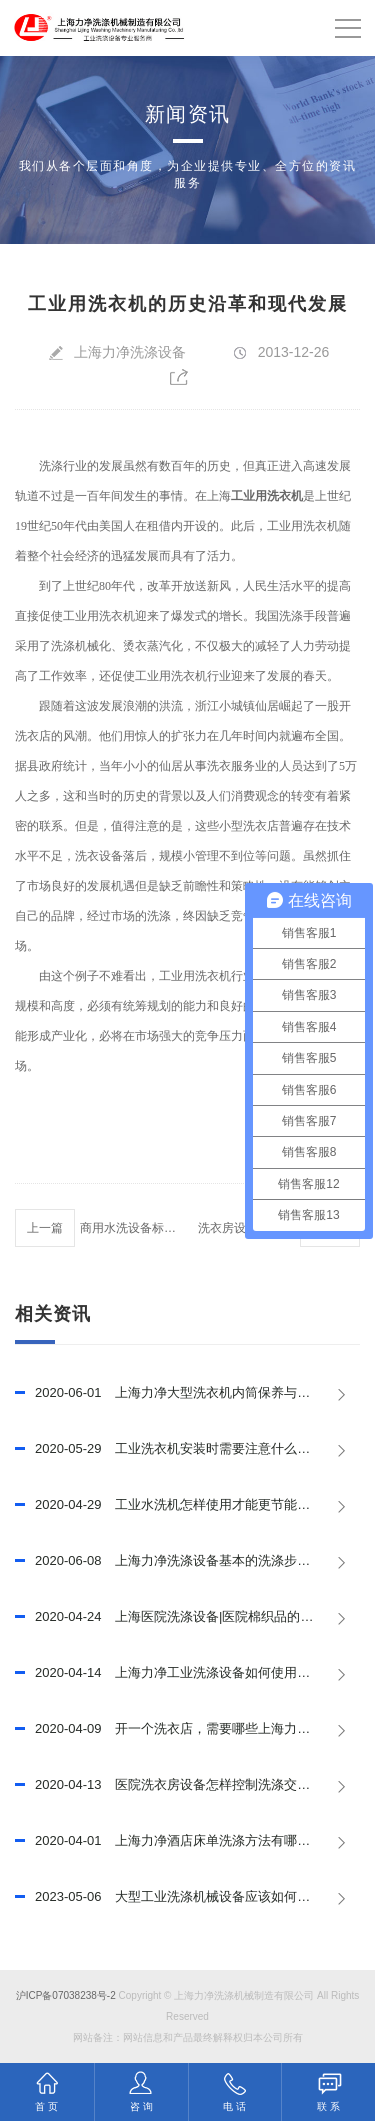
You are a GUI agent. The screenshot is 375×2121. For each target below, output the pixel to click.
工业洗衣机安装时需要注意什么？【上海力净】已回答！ (187, 1449)
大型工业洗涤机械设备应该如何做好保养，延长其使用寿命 (187, 1897)
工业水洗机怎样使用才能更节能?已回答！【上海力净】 (187, 1505)
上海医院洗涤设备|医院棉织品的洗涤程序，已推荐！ (187, 1617)
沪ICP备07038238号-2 (66, 1995)
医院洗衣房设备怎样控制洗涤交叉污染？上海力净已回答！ (187, 1785)
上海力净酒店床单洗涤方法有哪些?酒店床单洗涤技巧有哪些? (187, 1841)
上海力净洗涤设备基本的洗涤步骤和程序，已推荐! (187, 1561)
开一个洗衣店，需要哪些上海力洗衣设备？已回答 (187, 1729)
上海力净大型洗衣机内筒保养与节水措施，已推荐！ (187, 1393)
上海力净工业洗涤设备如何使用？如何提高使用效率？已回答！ (187, 1673)
